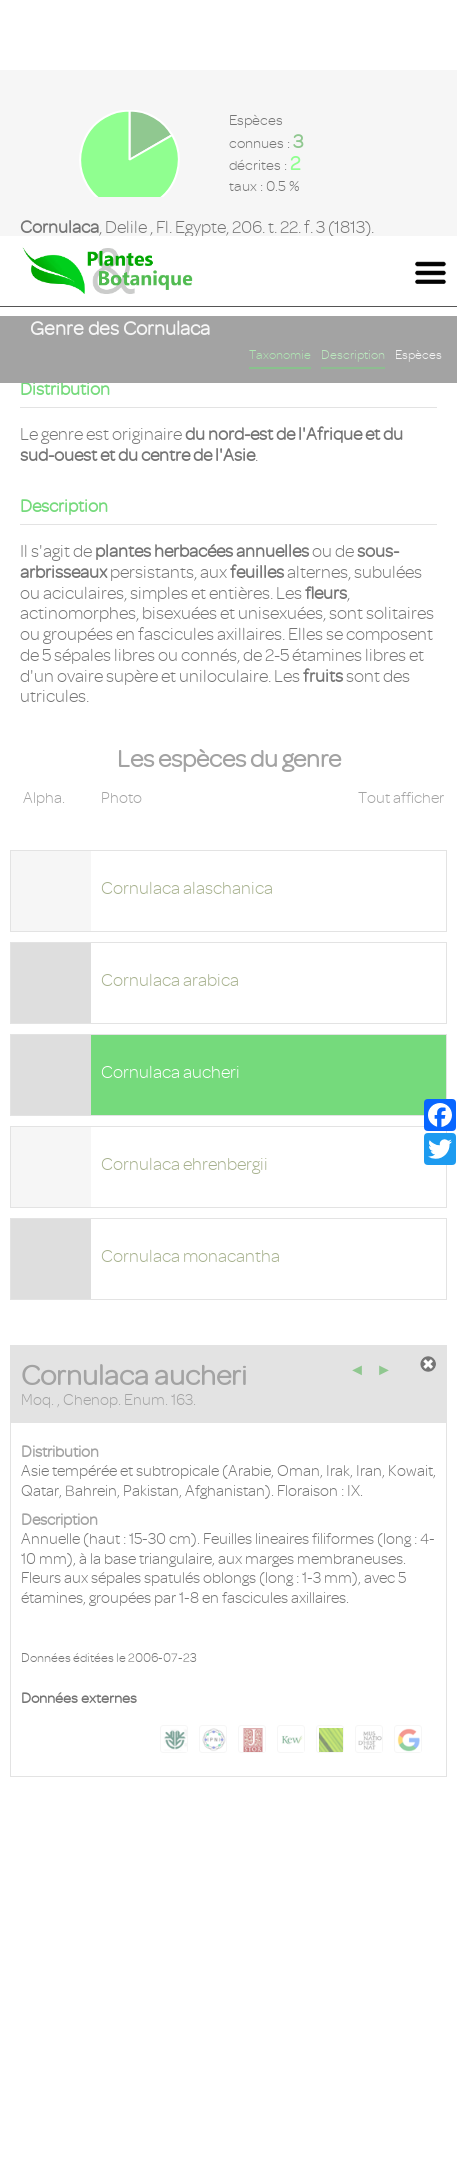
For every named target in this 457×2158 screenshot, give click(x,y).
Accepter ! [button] (387, 2119)
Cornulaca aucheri (170, 836)
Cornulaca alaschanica (187, 652)
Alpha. (44, 562)
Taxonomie (280, 119)
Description (353, 119)
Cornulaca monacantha (190, 1020)
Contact (228, 1952)
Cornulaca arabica (170, 744)
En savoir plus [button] (69, 2142)
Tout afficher (401, 562)
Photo (121, 562)
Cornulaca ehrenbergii (184, 928)
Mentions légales (228, 1989)
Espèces (418, 119)
